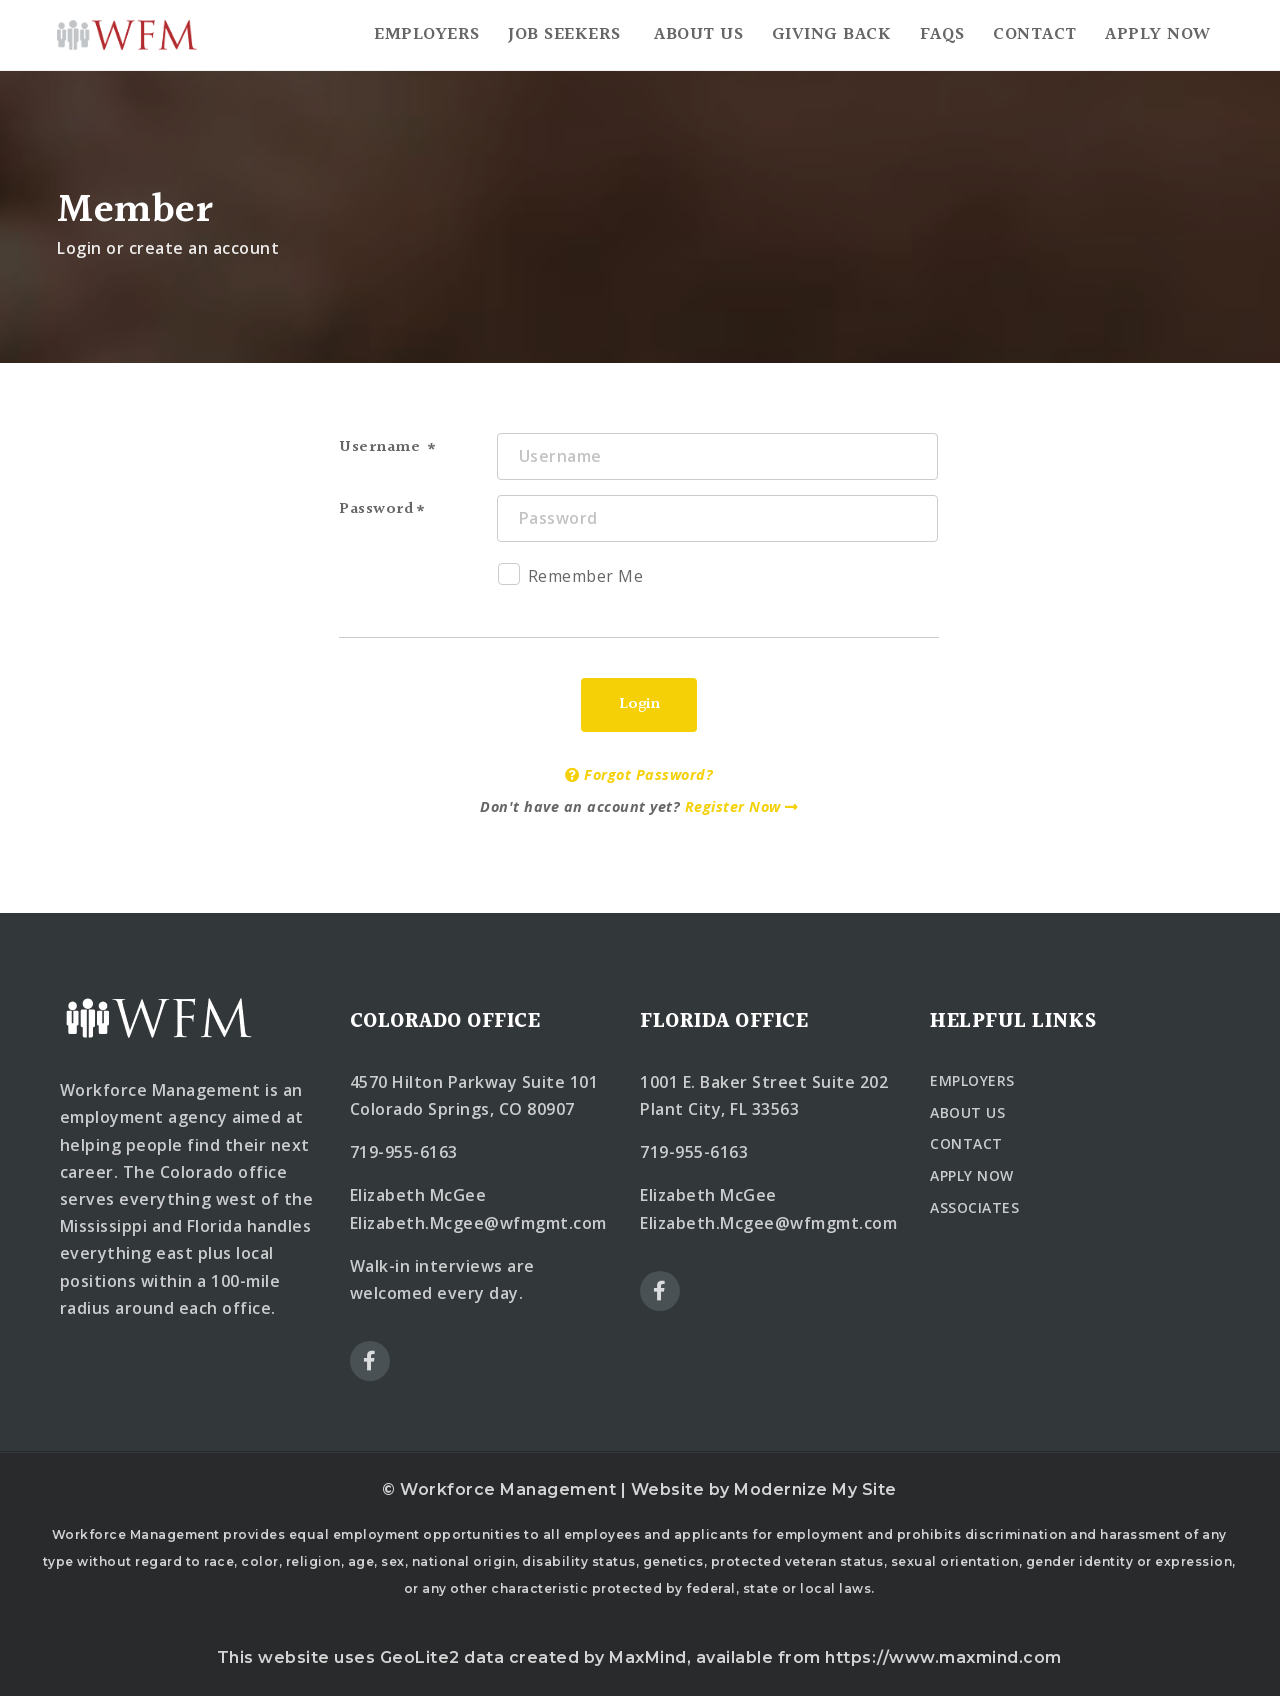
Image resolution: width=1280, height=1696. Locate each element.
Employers (427, 34)
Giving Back (832, 34)
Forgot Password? (639, 774)
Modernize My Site (815, 1489)
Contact (1035, 34)
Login (639, 704)
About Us (698, 34)
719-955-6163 (404, 1152)
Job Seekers (564, 34)
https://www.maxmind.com (943, 1657)
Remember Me (571, 579)
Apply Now (1158, 34)
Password (376, 509)
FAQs (942, 34)
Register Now (742, 806)
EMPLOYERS (972, 1080)
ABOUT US (967, 1112)
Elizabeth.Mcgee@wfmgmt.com (478, 1223)
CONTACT (966, 1143)
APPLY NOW (972, 1175)
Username (382, 447)
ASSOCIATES (974, 1207)
